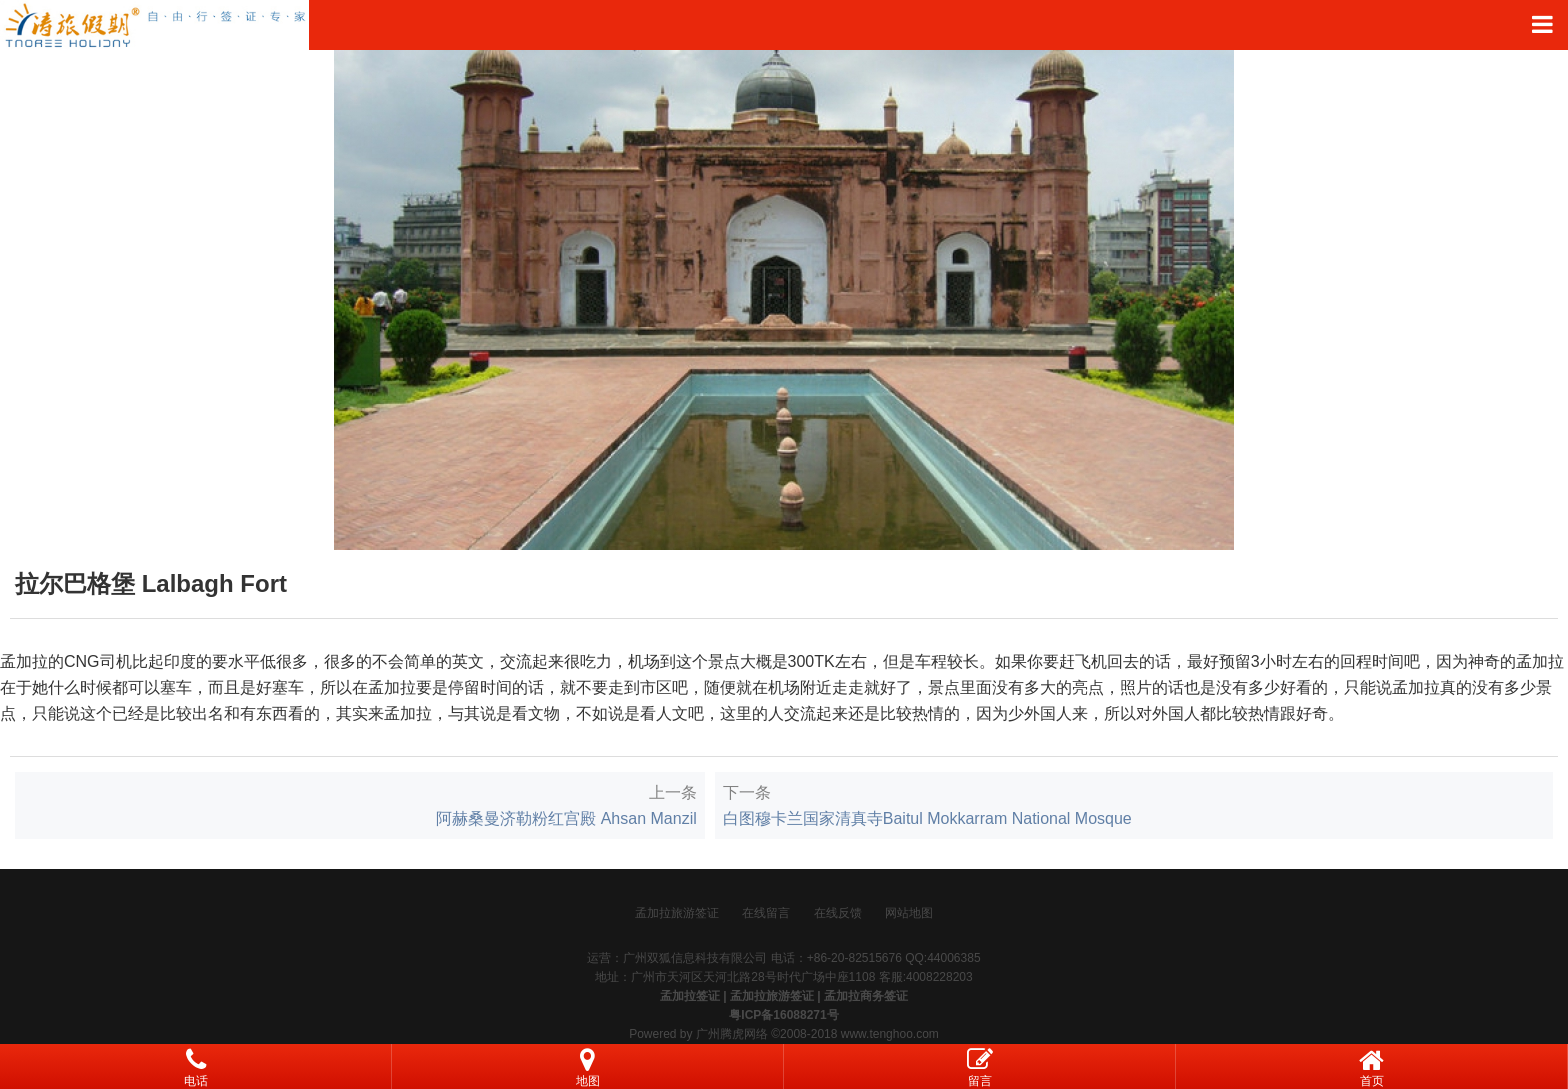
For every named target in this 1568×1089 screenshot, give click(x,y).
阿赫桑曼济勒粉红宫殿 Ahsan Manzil (566, 818)
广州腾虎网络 (732, 1034)
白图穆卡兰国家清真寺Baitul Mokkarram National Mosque (927, 818)
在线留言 (766, 913)
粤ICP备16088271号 (783, 1015)
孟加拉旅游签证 (677, 913)
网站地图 (909, 913)
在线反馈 (838, 913)
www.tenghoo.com (890, 1034)
